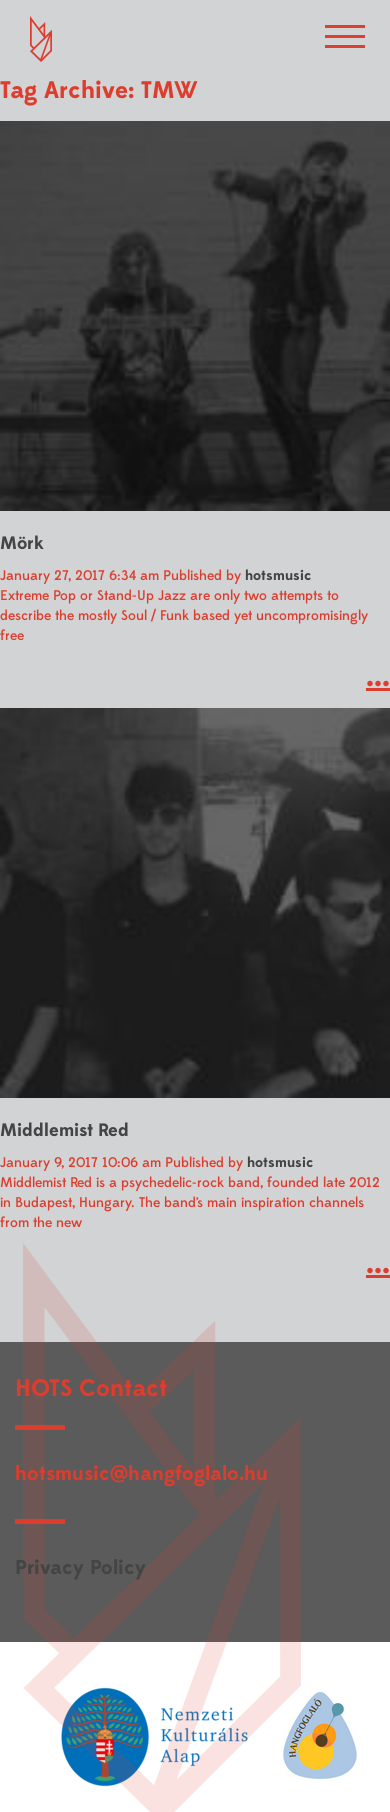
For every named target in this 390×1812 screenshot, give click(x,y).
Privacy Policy (80, 1567)
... (378, 676)
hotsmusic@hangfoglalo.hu (141, 1473)
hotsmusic (278, 575)
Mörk (22, 543)
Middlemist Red (64, 1130)
